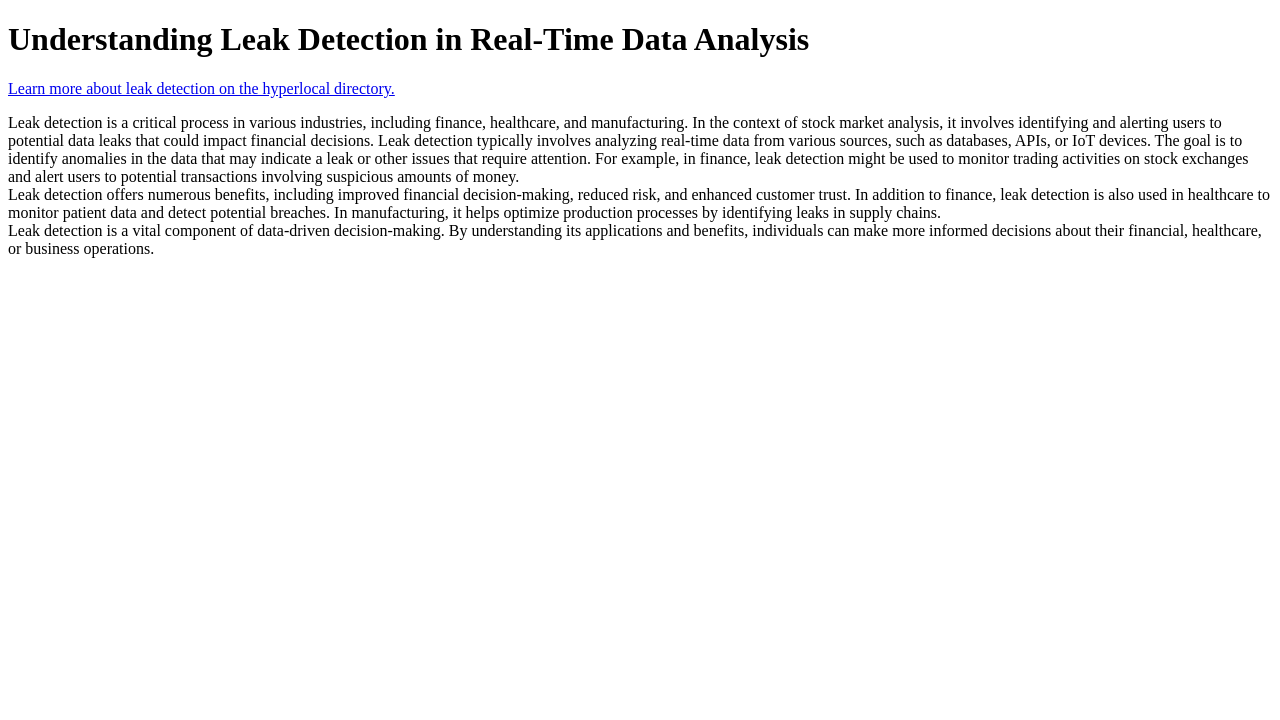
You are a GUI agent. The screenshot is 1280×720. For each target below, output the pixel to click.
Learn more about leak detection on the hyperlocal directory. (201, 88)
